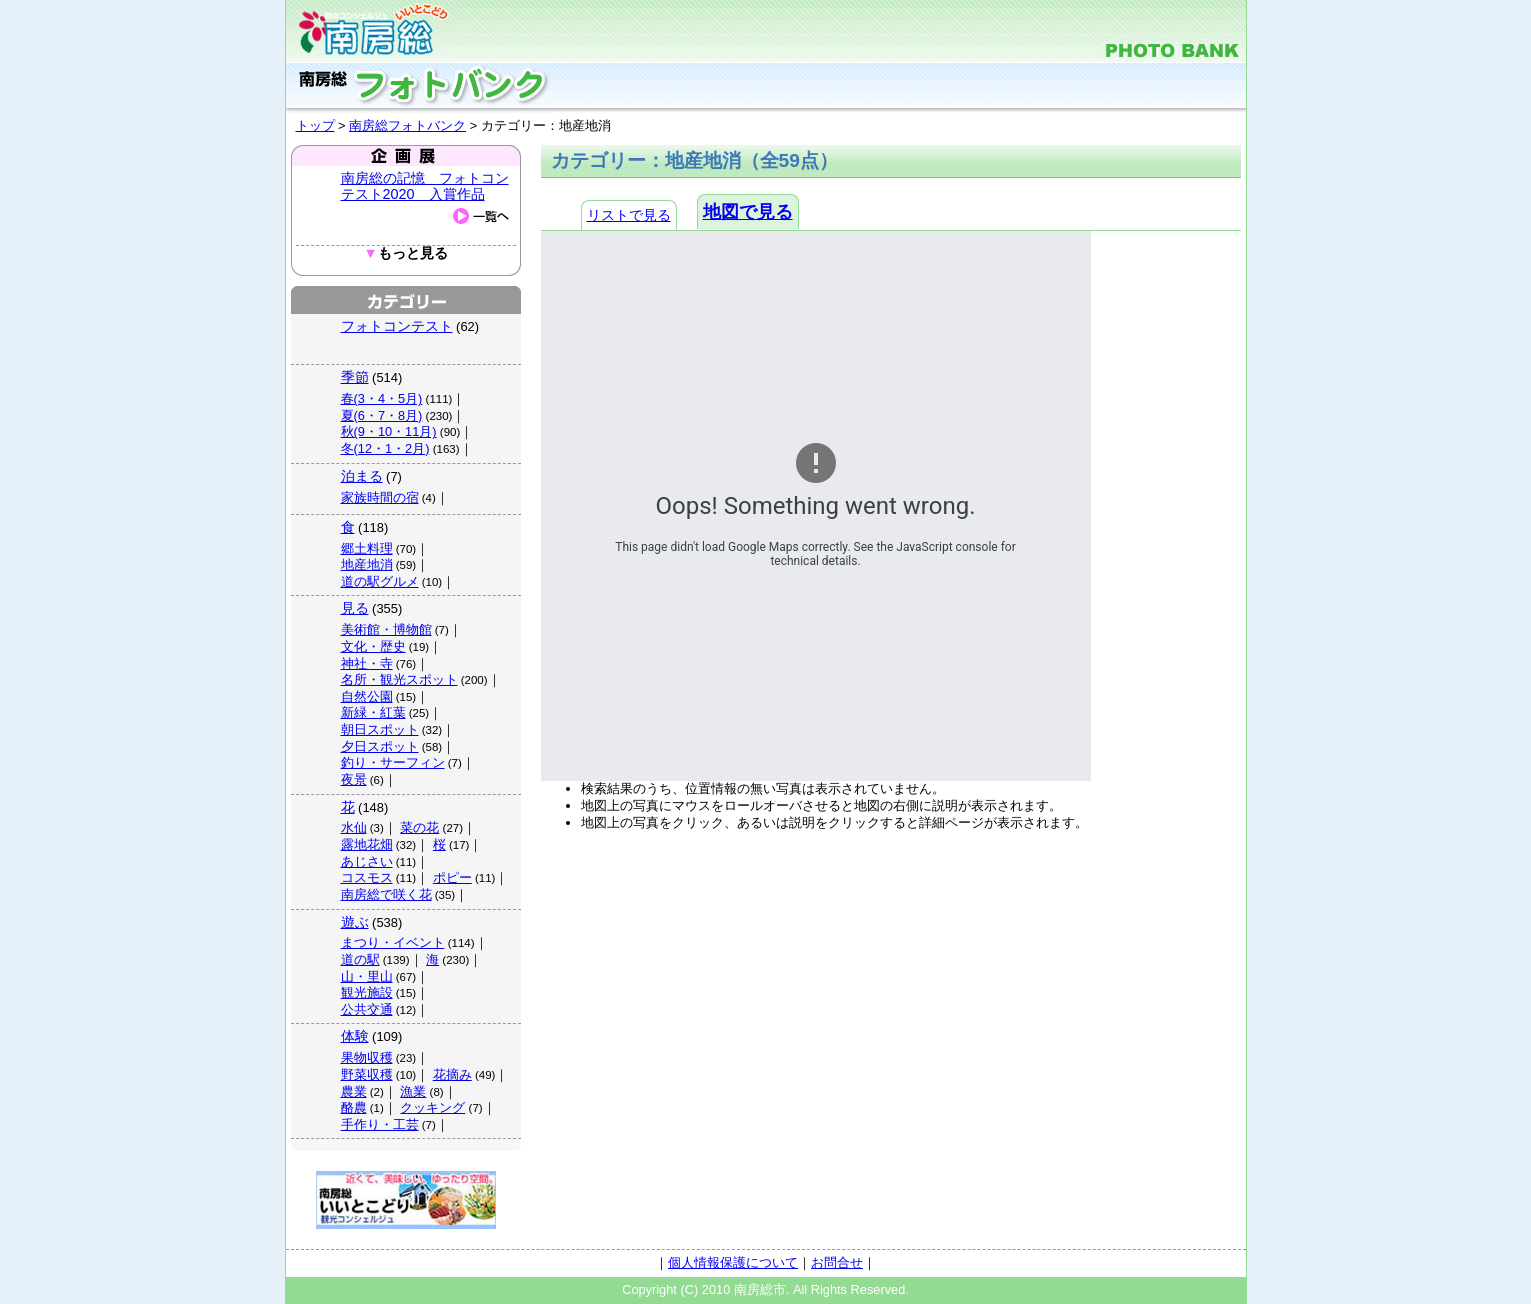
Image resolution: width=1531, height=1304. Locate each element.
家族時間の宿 (380, 497)
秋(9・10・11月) (389, 431)
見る (355, 608)
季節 (355, 377)
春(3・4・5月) (382, 398)
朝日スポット (380, 729)
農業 (354, 1091)
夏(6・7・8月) (382, 415)
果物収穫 (367, 1057)
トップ (315, 125)
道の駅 (360, 959)
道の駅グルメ (380, 581)
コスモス (367, 877)
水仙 (354, 827)
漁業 (413, 1091)
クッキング (432, 1107)
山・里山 (367, 976)
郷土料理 (367, 548)
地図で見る (748, 212)
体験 (355, 1036)
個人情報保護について (733, 1262)
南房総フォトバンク (407, 125)
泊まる (362, 476)
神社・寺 (367, 663)
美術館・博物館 (386, 629)
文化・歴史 (373, 646)
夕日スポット (380, 746)
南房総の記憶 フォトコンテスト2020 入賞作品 (425, 186)
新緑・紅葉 (373, 712)
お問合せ (837, 1262)
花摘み (452, 1074)
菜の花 (419, 827)
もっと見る (405, 253)
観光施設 (367, 992)
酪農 (354, 1107)
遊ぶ (355, 922)
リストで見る (629, 215)
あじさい (367, 861)
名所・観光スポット (399, 679)
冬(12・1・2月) (385, 448)
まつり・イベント (393, 942)
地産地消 (367, 564)
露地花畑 (367, 844)
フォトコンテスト (397, 326)
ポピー (452, 877)
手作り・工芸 (380, 1124)
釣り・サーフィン (393, 762)
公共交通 (367, 1009)
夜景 (354, 779)
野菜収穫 (367, 1074)
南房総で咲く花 (386, 894)
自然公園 (367, 696)
